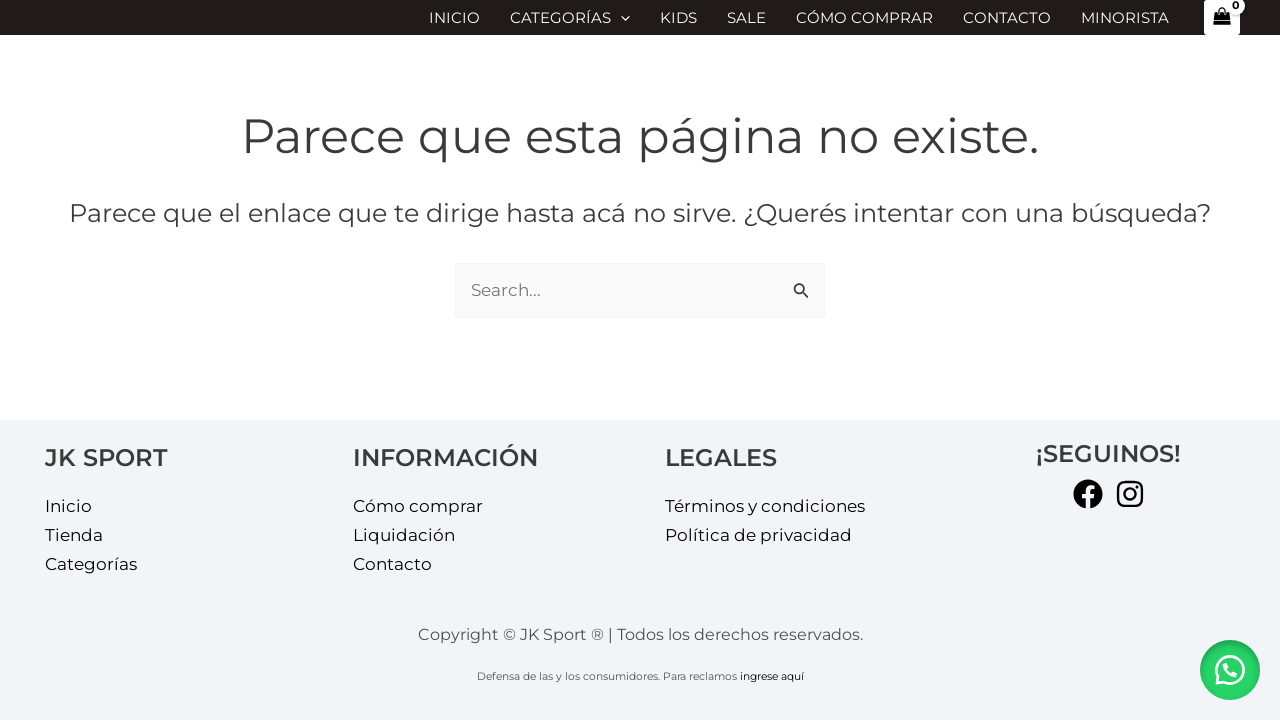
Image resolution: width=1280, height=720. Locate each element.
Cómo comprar (864, 17)
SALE (746, 17)
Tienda (74, 535)
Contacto (1007, 17)
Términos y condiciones (765, 506)
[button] (1230, 670)
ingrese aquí (772, 676)
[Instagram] (1130, 494)
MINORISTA (1125, 17)
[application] (620, 18)
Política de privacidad (758, 535)
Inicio (454, 17)
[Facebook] (1088, 494)
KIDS (678, 17)
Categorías (570, 18)
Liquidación (404, 535)
